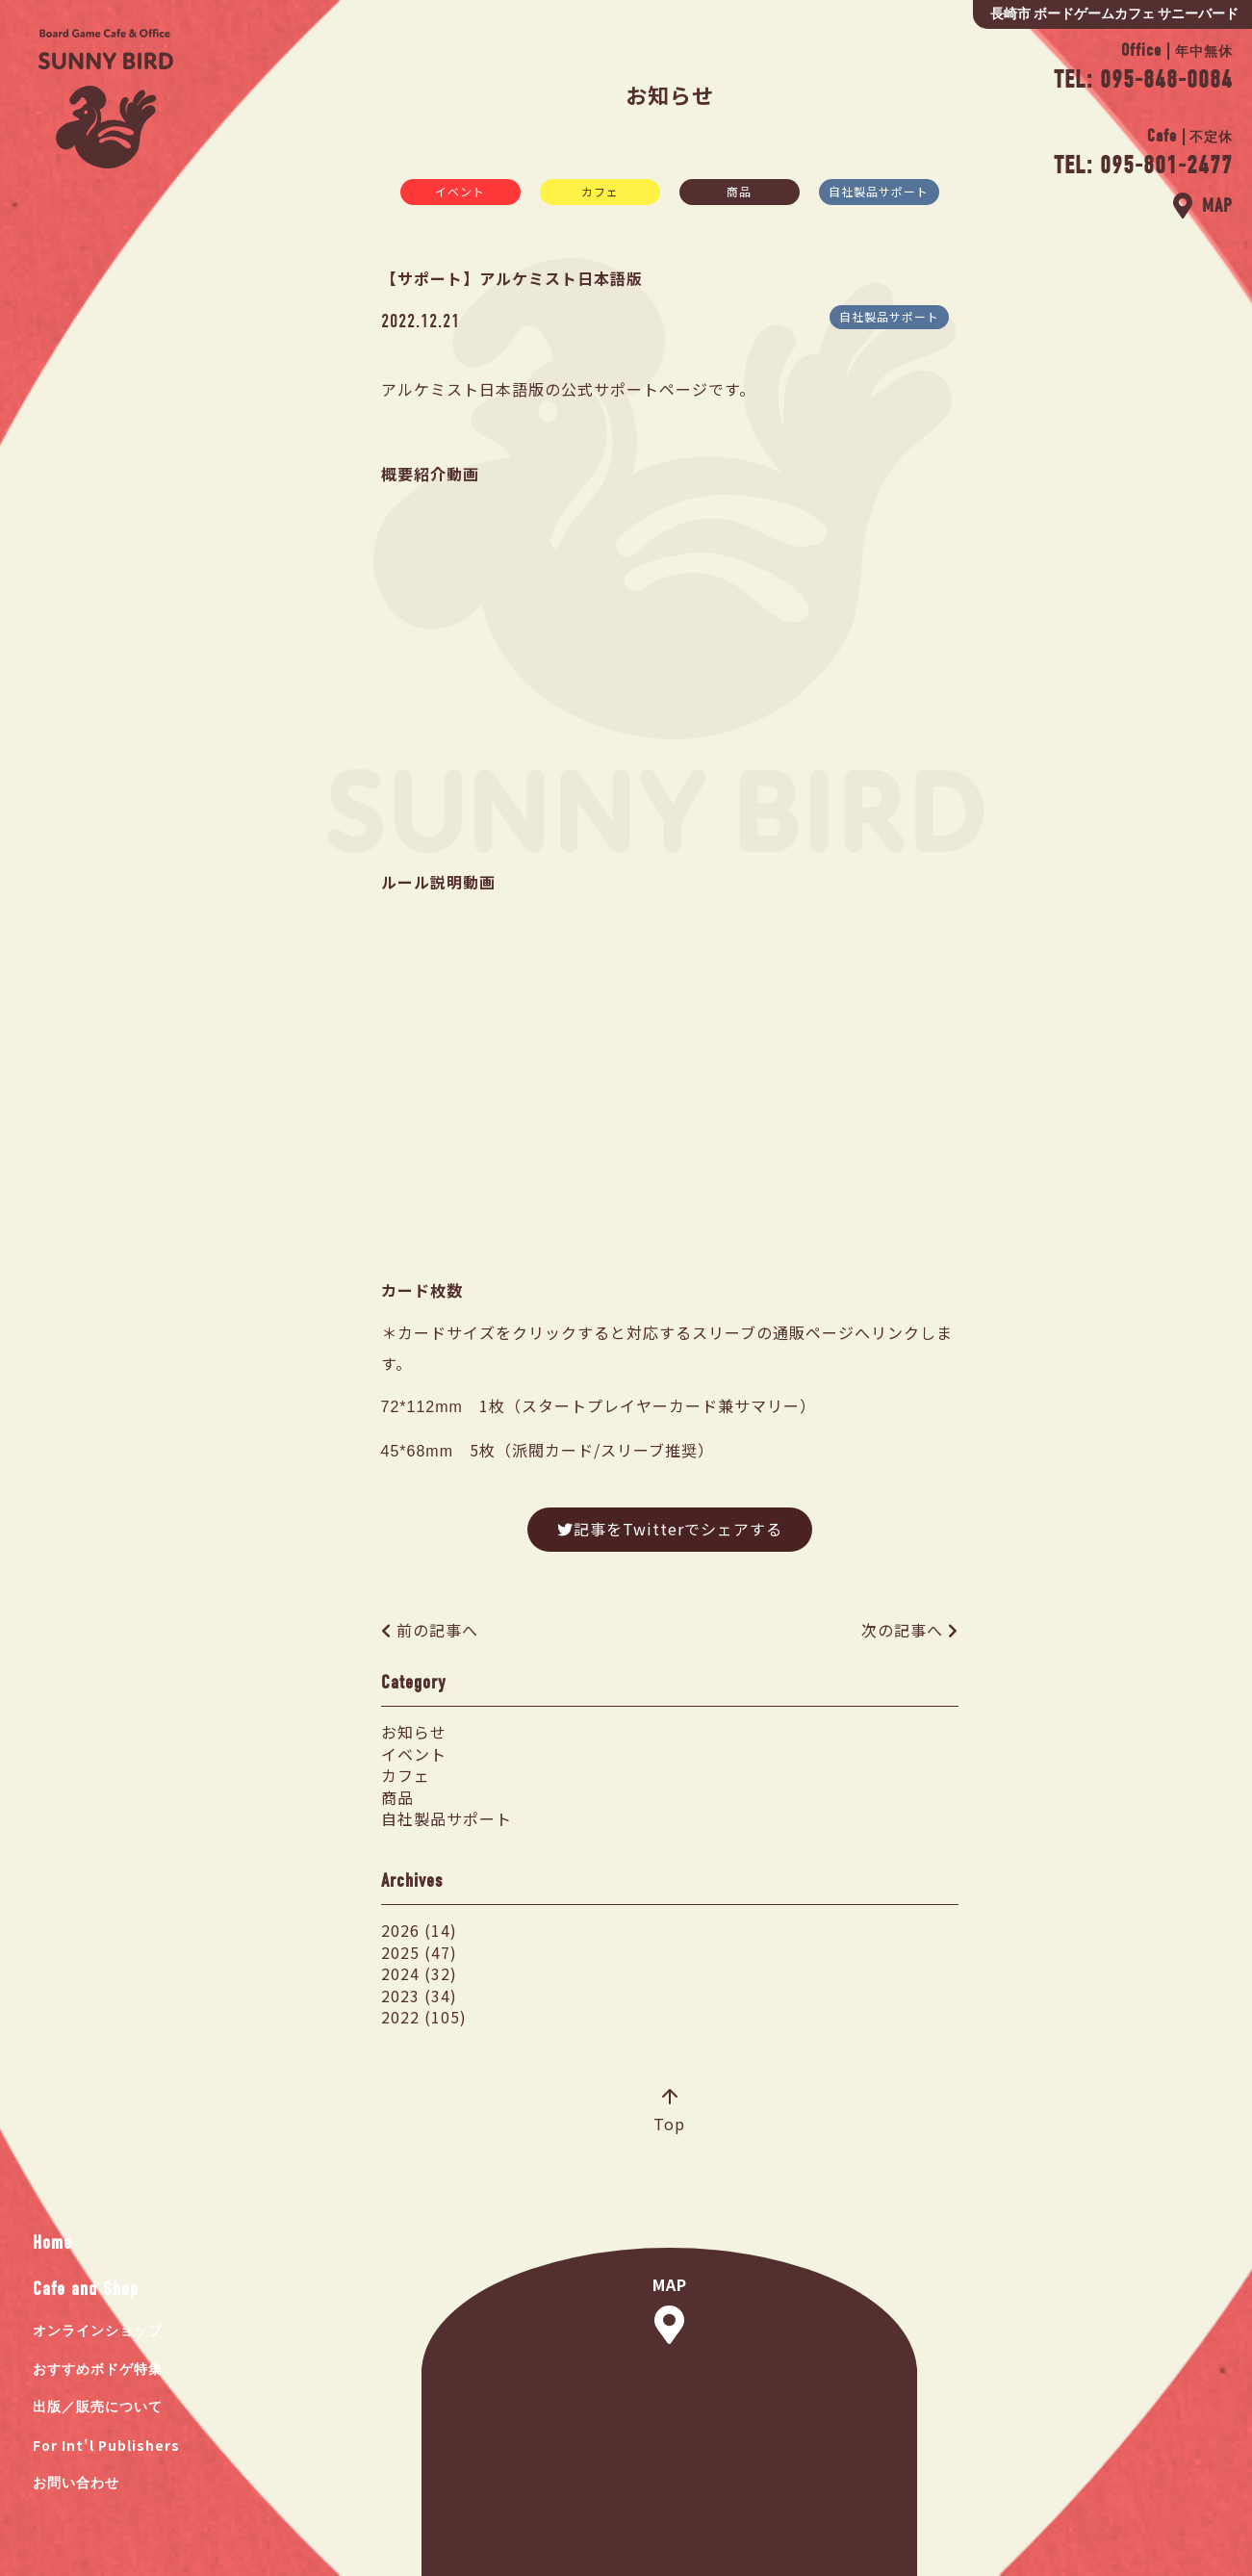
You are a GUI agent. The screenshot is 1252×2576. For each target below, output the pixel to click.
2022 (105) (424, 2016)
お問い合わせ (76, 2483)
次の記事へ (902, 1629)
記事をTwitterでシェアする (669, 1528)
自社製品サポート (879, 191)
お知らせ (414, 1731)
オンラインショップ (98, 2331)
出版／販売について (98, 2407)
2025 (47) (419, 1952)
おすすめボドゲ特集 (98, 2369)
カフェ (600, 191)
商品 (739, 191)
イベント (460, 191)
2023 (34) (419, 1995)
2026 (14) (419, 1930)
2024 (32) (419, 1973)
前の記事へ (437, 1629)
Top (669, 2112)
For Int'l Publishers (106, 2445)
